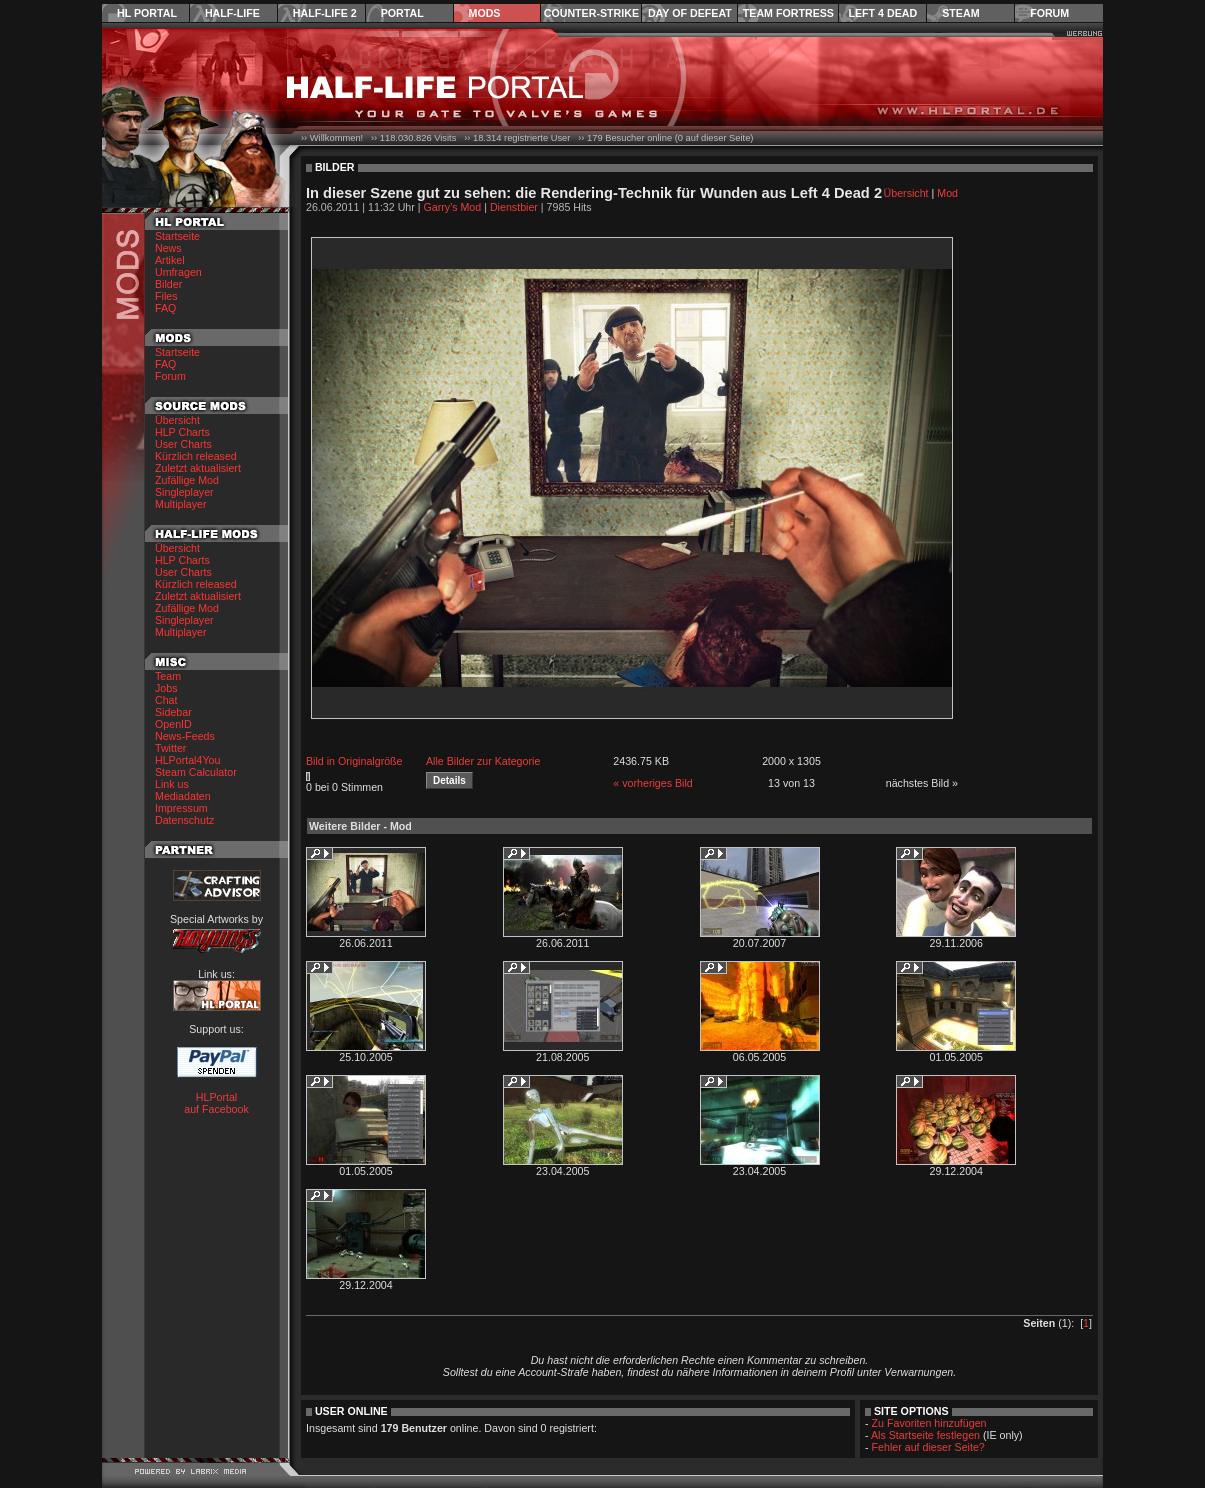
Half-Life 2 (325, 13)
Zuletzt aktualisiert (198, 468)
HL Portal (147, 13)
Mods (485, 13)
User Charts (183, 444)
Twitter (170, 748)
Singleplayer (184, 492)
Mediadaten (183, 796)
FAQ (165, 308)
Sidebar (173, 712)
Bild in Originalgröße (354, 761)
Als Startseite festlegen (925, 1435)
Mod (947, 193)
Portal (402, 13)
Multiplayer (181, 504)
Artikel (170, 260)
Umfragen (178, 272)
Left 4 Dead (882, 13)
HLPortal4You (187, 760)
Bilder (168, 284)
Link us (172, 784)
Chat (166, 700)
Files (166, 296)
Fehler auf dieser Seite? (928, 1447)
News (168, 248)
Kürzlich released (196, 456)
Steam (960, 13)
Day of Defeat (690, 13)
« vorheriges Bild (652, 783)
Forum (1049, 13)
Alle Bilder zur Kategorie (483, 761)
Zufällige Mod (187, 480)
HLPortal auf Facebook (216, 1103)
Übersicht (177, 420)
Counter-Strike (591, 13)
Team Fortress (788, 13)
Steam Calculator (196, 772)
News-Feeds (185, 736)
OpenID (173, 724)
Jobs (166, 688)
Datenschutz (184, 820)
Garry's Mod (453, 207)
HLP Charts (182, 432)
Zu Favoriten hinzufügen (929, 1423)
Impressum (181, 808)
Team (168, 676)
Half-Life (232, 13)
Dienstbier (514, 207)
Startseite (177, 236)
